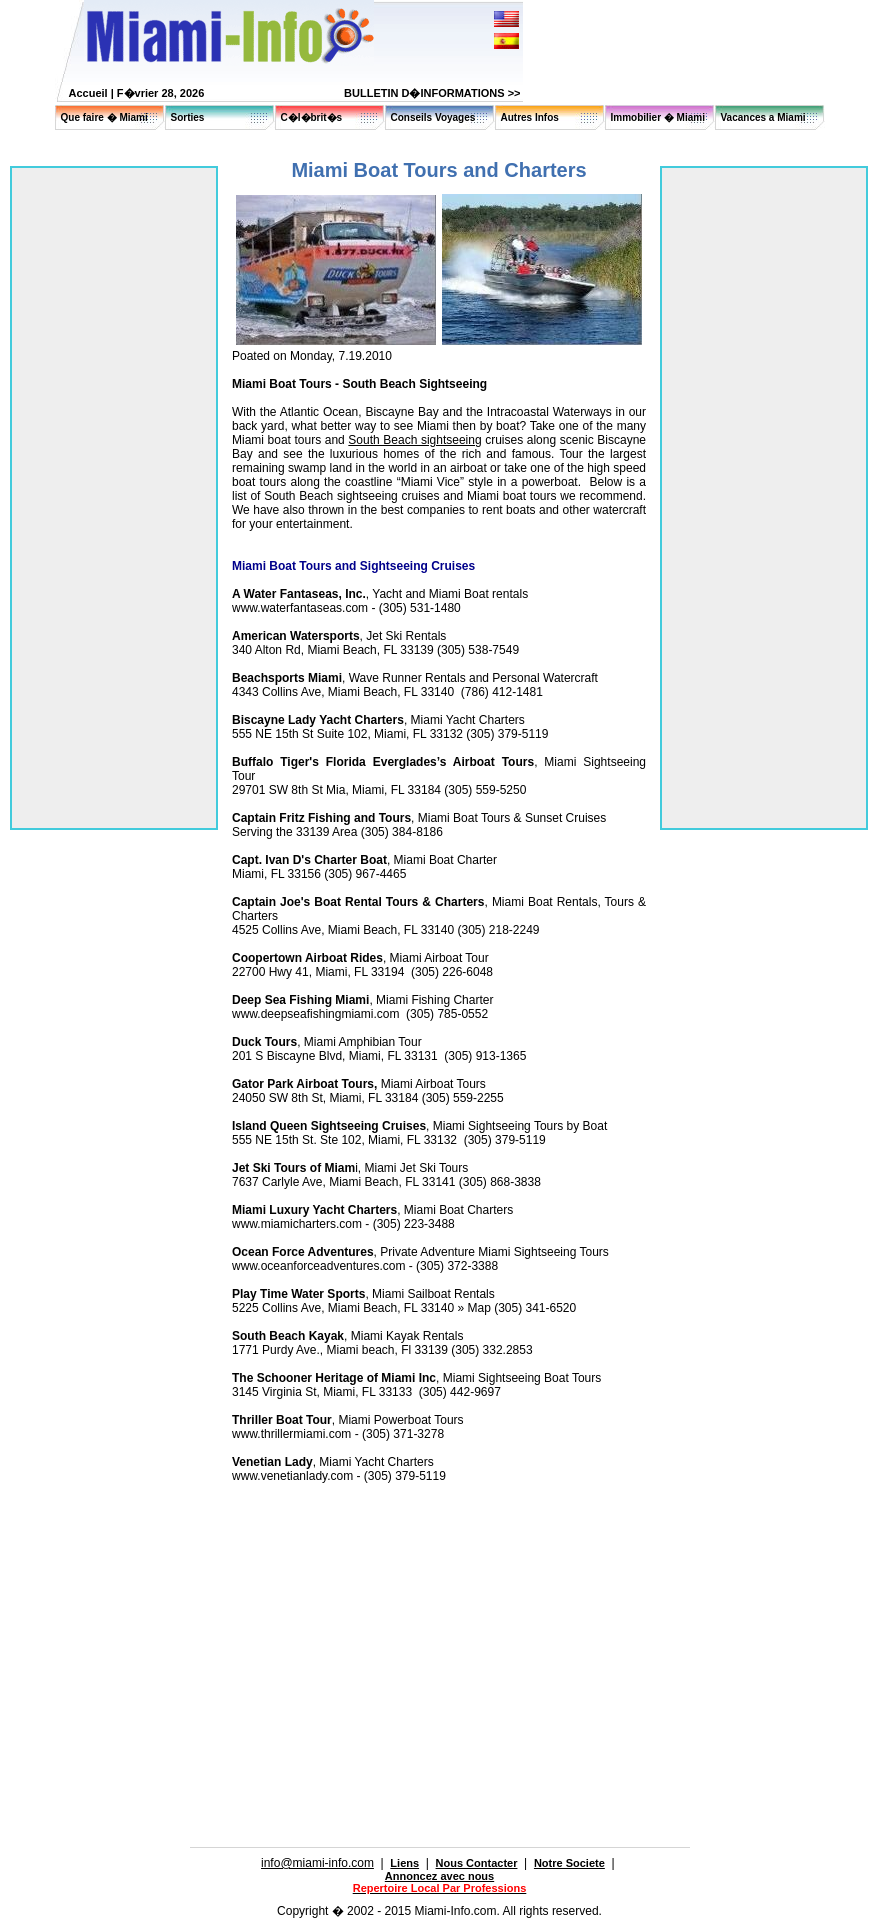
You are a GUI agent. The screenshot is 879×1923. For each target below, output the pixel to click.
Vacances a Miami (763, 117)
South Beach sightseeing (414, 440)
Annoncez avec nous (439, 1876)
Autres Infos (530, 117)
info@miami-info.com (317, 1863)
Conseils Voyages (433, 117)
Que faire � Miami (104, 117)
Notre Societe (569, 1863)
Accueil (88, 93)
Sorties (188, 117)
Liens (404, 1863)
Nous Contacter (477, 1863)
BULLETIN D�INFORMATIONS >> (432, 93)
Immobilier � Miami (658, 117)
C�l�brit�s (312, 117)
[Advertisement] (311, 1623)
